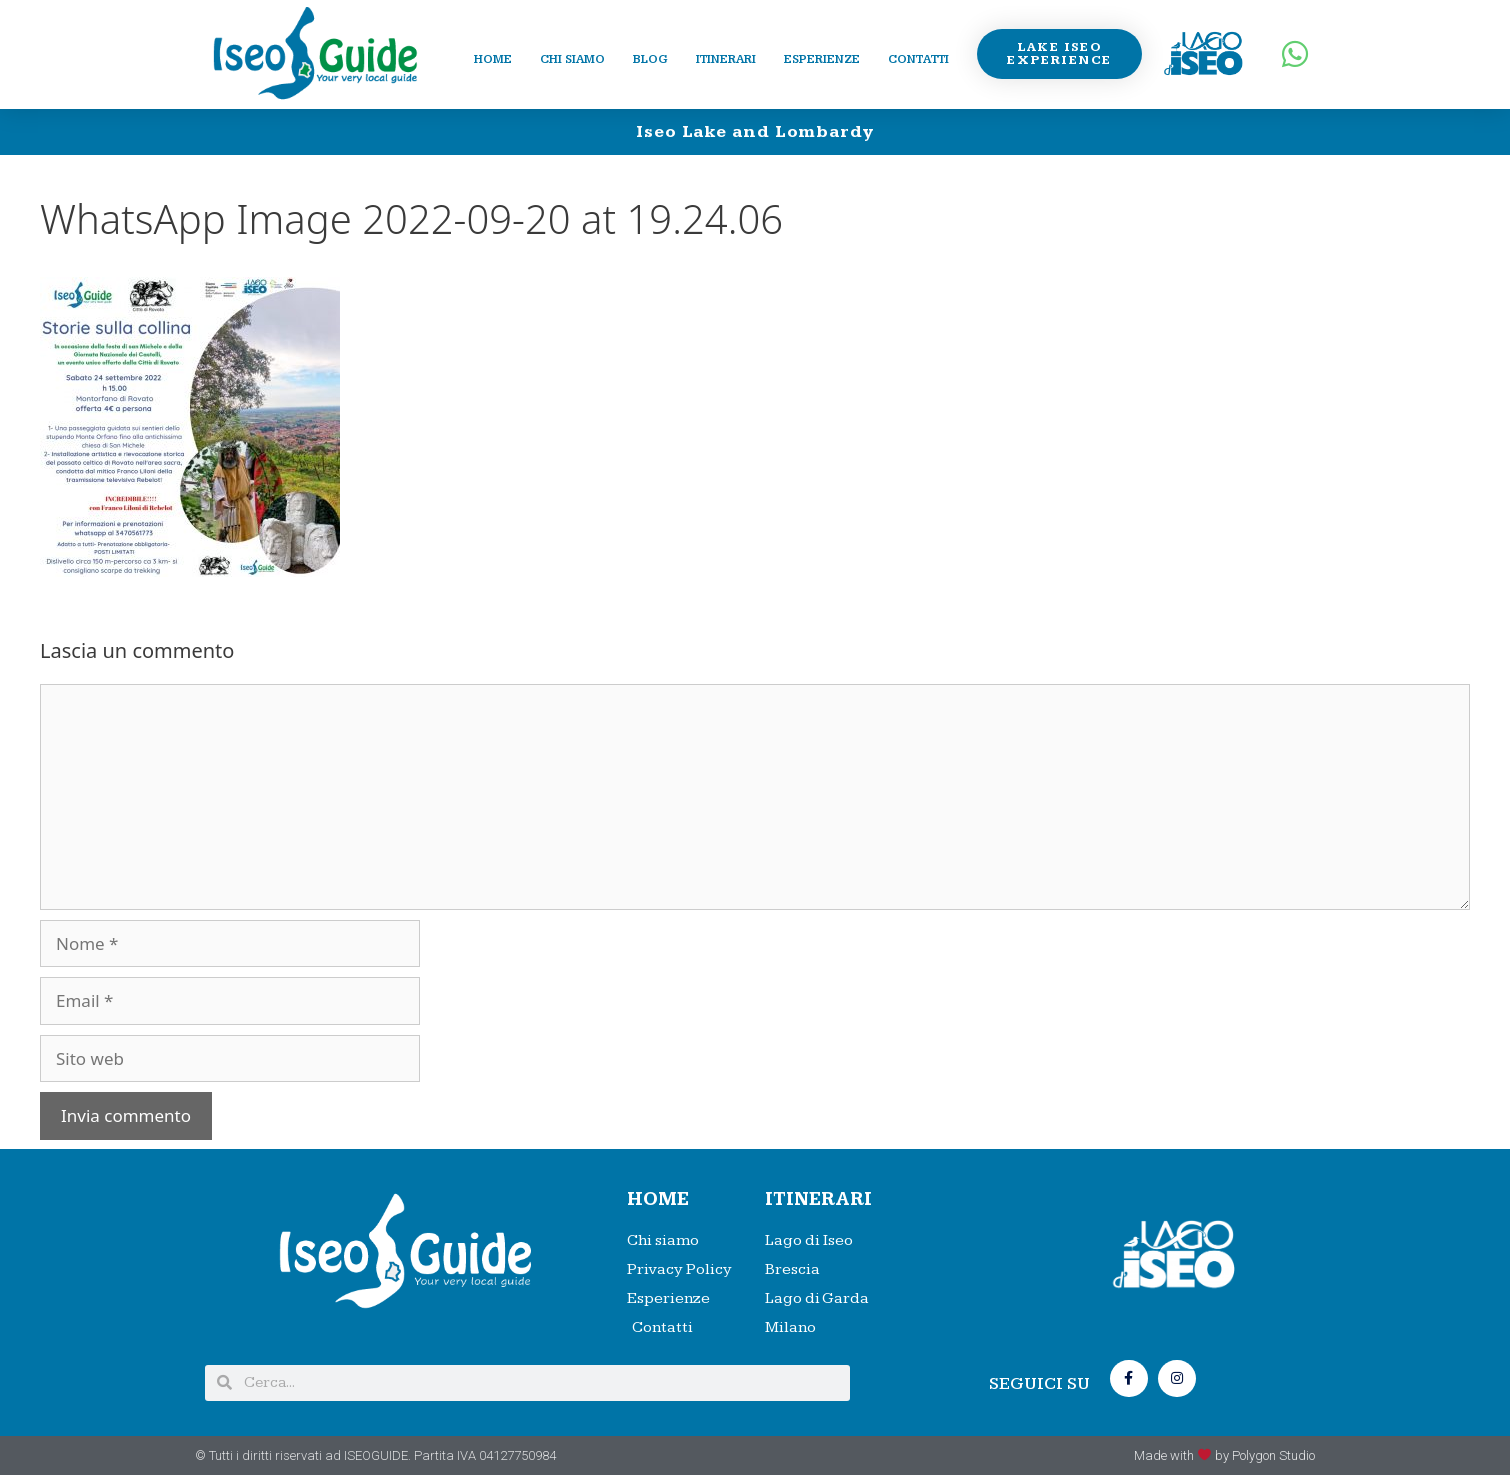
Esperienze (822, 59)
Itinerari (726, 59)
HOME (658, 1199)
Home (493, 59)
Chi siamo (572, 59)
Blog (650, 59)
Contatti (918, 59)
